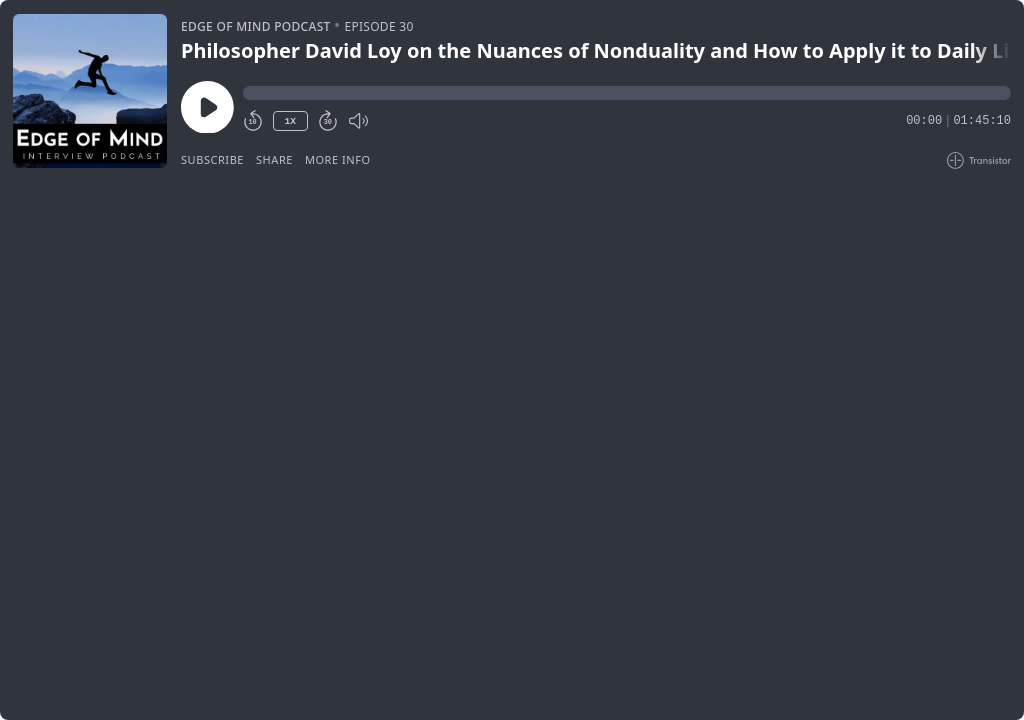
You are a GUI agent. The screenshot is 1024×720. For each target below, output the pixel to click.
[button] (627, 93)
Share (274, 159)
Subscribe (212, 159)
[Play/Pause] (90, 91)
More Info (338, 159)
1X (290, 121)
